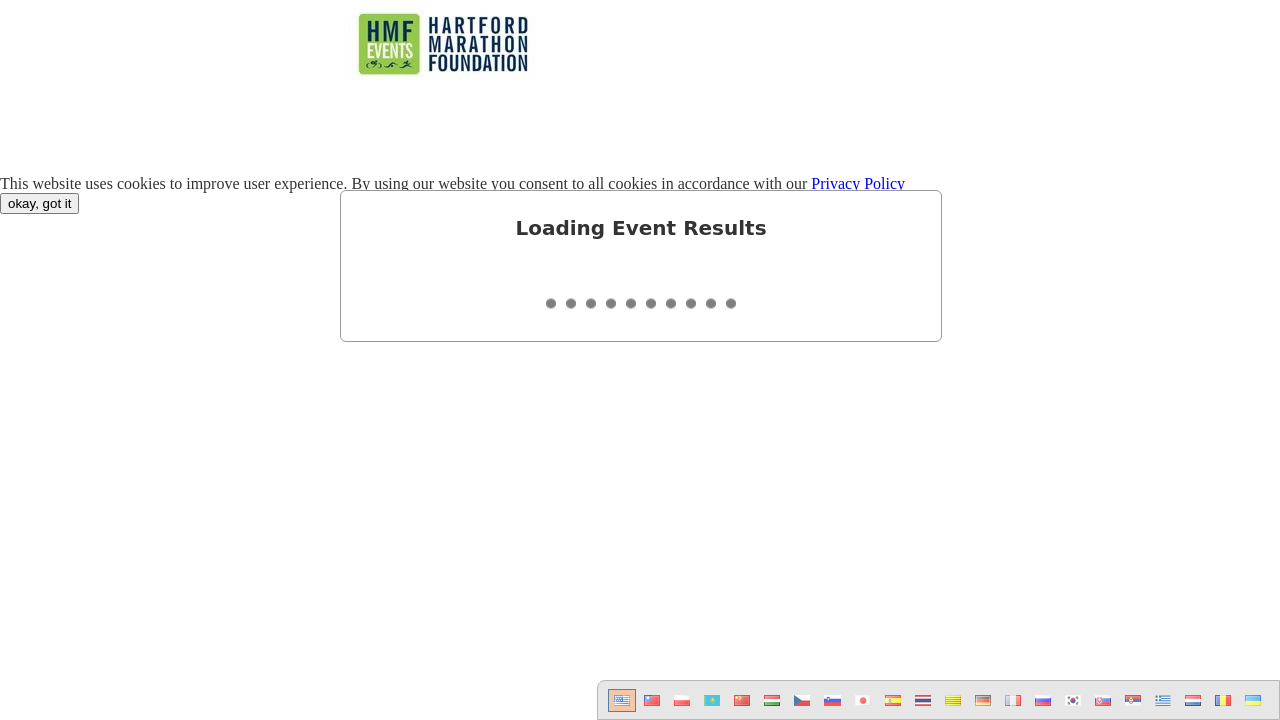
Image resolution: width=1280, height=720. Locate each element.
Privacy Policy (858, 183)
